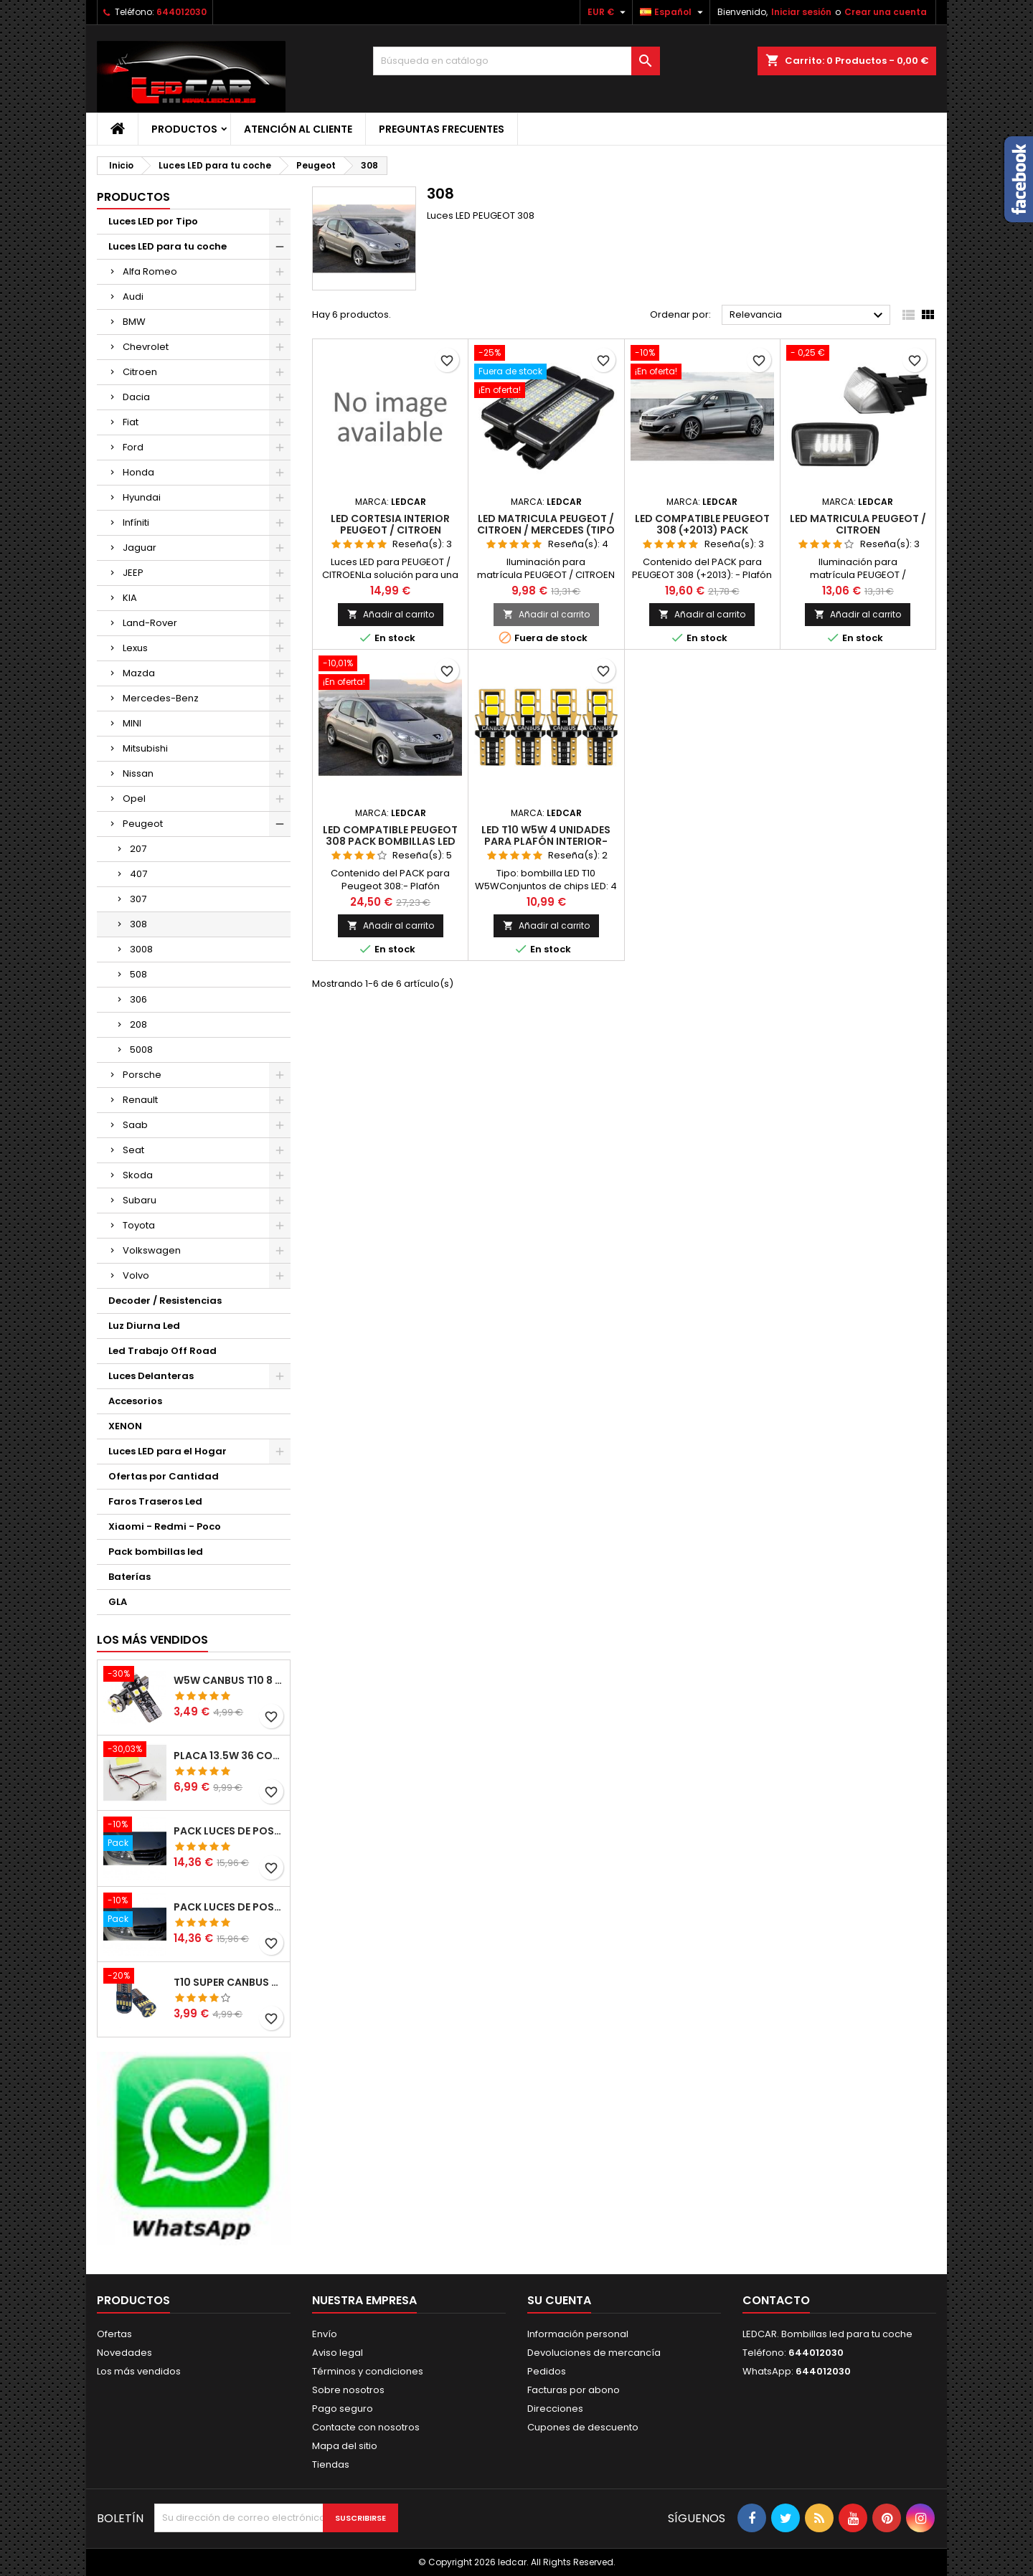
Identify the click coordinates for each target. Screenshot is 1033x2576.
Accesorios (135, 1401)
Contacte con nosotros (366, 2427)
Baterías (129, 1576)
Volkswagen (152, 1250)
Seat (133, 1150)
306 (138, 999)
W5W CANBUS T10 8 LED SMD (229, 1680)
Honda (138, 472)
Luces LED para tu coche (167, 246)
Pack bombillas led (155, 1551)
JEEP (133, 572)
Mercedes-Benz (161, 698)
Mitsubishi (145, 748)
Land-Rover (150, 623)
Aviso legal (337, 2352)
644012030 (181, 12)
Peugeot (143, 823)
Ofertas (114, 2334)
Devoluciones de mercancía (594, 2352)
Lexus (135, 648)
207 (138, 849)
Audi (133, 296)
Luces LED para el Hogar (167, 1451)
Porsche (142, 1074)
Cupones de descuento (582, 2427)
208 (138, 1024)
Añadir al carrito (390, 614)
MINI (132, 723)
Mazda (139, 673)
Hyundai (142, 497)
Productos (184, 129)
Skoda (138, 1175)
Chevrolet (146, 347)
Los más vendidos (152, 1640)
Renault (140, 1100)
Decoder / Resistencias (165, 1300)
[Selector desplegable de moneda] (608, 12)
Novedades (124, 2352)
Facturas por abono (573, 2390)
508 (138, 974)
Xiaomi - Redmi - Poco (164, 1526)
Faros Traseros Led (155, 1501)
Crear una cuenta (885, 12)
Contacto (776, 2300)
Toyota (139, 1225)
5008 (141, 1049)
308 (138, 924)
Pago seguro (342, 2408)
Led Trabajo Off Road (162, 1351)
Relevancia (808, 315)
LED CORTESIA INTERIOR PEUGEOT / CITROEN (390, 524)
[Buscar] (516, 61)
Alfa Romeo (150, 271)
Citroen (140, 372)
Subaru (139, 1200)
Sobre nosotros (348, 2390)
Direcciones (555, 2408)
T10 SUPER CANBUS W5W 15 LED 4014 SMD (229, 1982)
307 (138, 899)
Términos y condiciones (367, 2371)
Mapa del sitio (344, 2446)
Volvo (136, 1275)
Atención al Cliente (298, 129)
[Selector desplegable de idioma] (673, 12)
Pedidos (546, 2371)
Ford (133, 447)
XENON (125, 1426)
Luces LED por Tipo (153, 221)
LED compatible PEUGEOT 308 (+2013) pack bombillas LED (702, 530)
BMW (134, 321)
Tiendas (330, 2464)
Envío (324, 2334)
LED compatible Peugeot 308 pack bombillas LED (390, 835)
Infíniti (136, 522)
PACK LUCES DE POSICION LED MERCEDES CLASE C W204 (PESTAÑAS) (229, 1831)
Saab (135, 1125)
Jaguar (139, 547)
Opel (134, 798)
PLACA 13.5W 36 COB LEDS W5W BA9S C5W (229, 1755)
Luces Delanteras (151, 1376)
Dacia (136, 397)
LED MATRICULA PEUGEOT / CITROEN (858, 524)
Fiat (130, 422)
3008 (141, 949)
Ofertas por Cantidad (163, 1476)
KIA (130, 598)
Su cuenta (559, 2300)
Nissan (138, 773)
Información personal (577, 2334)
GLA (117, 1602)
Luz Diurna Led (144, 1325)
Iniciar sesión (801, 12)
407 (138, 874)
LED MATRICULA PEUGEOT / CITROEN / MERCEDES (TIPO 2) (546, 530)
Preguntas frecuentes (441, 129)
